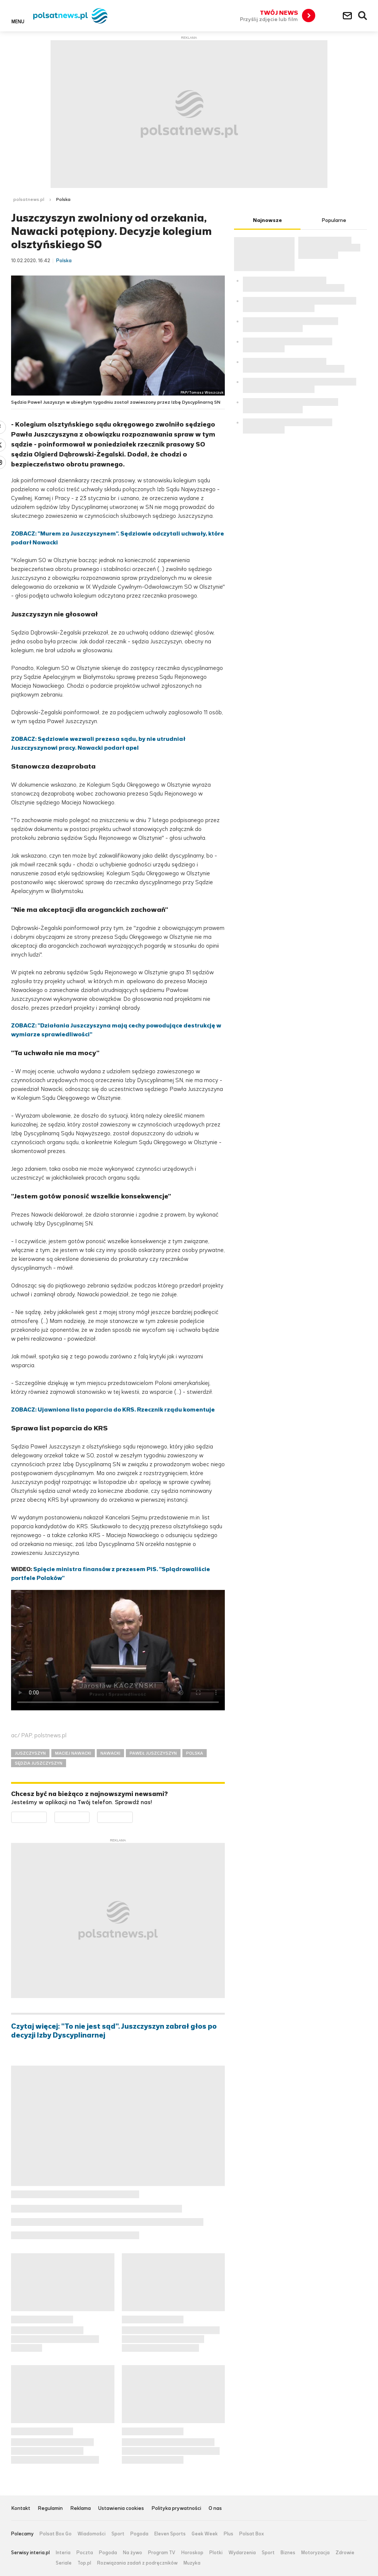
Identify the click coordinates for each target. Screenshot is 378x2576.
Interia (63, 2553)
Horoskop (192, 2553)
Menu (17, 21)
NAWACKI (110, 1753)
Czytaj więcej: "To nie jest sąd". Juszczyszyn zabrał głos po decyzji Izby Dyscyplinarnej (114, 2031)
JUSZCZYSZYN (30, 1753)
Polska (63, 199)
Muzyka (191, 2563)
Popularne (334, 220)
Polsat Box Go (55, 2534)
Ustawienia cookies (121, 2508)
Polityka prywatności (176, 2508)
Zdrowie (345, 2553)
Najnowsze (267, 220)
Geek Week (205, 2534)
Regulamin (50, 2508)
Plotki (216, 2553)
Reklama (80, 2508)
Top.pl (84, 2563)
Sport (117, 2534)
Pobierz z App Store (89, 1816)
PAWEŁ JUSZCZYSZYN (153, 1753)
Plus (228, 2534)
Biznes (288, 2553)
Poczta (84, 2553)
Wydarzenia (242, 2553)
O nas (215, 2508)
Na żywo (132, 2553)
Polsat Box (251, 2534)
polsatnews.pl (28, 199)
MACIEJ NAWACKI (73, 1753)
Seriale (64, 2563)
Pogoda (139, 2534)
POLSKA (194, 1753)
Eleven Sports (170, 2534)
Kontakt (20, 2508)
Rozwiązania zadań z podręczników (137, 2563)
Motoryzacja (315, 2553)
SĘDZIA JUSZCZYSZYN (38, 1763)
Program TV (161, 2553)
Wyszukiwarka (362, 15)
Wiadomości (92, 2534)
